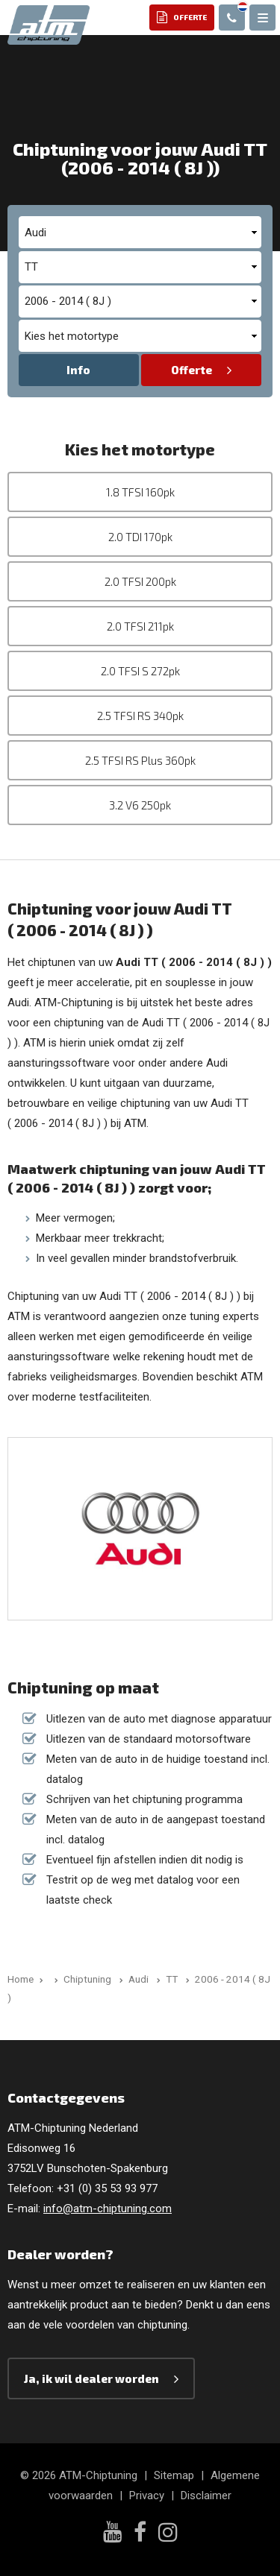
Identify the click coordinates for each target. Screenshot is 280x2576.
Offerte (191, 369)
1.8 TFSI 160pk (140, 492)
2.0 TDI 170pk (140, 536)
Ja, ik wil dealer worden (91, 2378)
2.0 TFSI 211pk (140, 626)
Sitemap (174, 2475)
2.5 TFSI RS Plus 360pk (140, 760)
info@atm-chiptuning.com (107, 2208)
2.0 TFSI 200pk (140, 581)
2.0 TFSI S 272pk (140, 671)
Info (78, 369)
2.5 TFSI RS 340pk (140, 715)
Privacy (146, 2495)
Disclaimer (206, 2495)
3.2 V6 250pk (140, 805)
